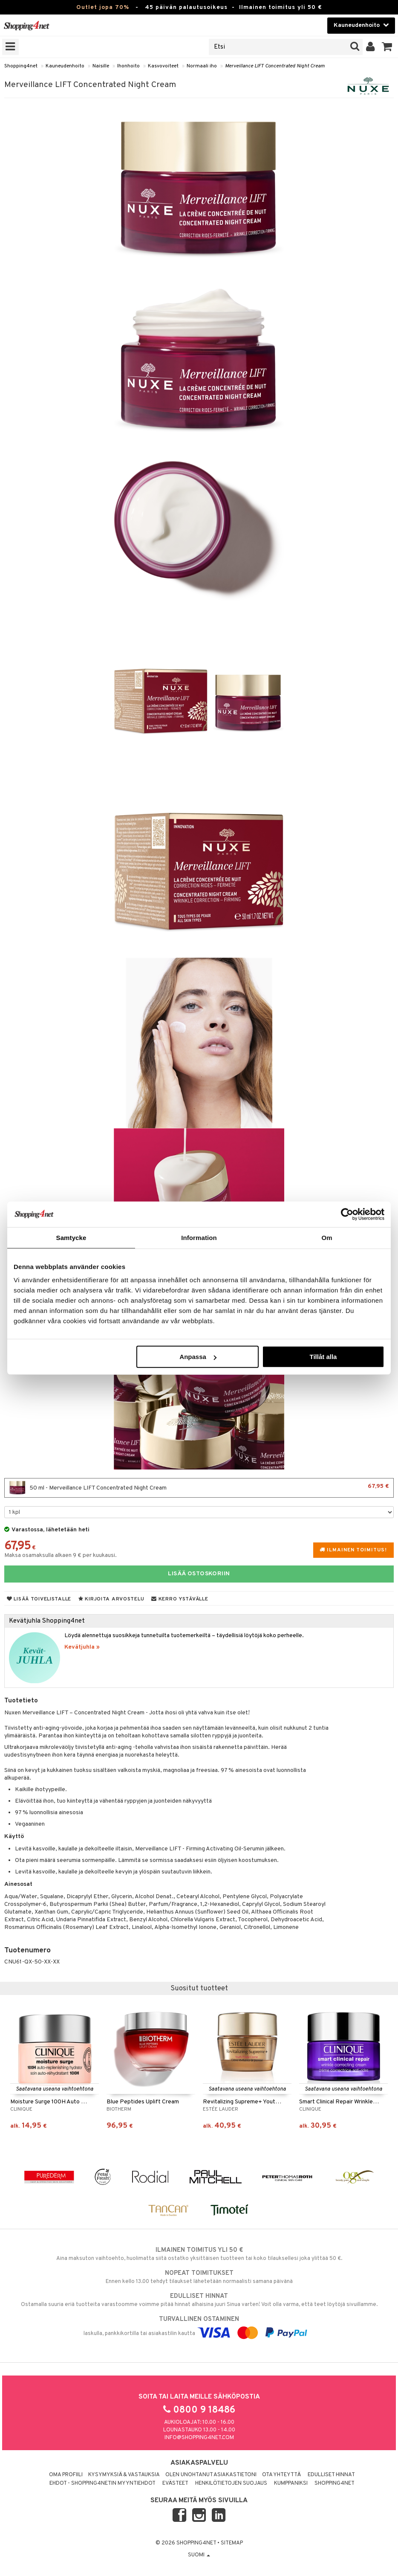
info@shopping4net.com (199, 2437)
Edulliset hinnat (331, 2474)
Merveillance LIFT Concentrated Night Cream (275, 66)
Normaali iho (202, 66)
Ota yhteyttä (281, 2474)
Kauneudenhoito (65, 66)
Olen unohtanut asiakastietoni (211, 2474)
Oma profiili (66, 2474)
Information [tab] (199, 1237)
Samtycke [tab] (71, 1237)
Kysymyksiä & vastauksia (124, 2474)
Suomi (199, 2555)
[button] (387, 47)
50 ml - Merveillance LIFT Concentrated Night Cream (199, 1487)
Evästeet (175, 2483)
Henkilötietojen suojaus (231, 2483)
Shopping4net (20, 66)
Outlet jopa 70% (102, 7)
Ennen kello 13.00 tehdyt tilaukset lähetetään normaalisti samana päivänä (199, 2277)
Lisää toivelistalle (39, 1599)
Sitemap (232, 2543)
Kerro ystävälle (179, 1599)
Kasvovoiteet (163, 66)
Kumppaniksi (291, 2483)
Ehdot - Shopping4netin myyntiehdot (102, 2483)
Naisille (100, 66)
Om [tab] (326, 1237)
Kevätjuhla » (82, 1647)
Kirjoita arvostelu (111, 1599)
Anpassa (197, 1356)
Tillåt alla (323, 1356)
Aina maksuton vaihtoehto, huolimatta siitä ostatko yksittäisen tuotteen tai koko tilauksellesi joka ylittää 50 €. (199, 2254)
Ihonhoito (128, 66)
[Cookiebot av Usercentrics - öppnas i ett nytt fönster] (347, 1214)
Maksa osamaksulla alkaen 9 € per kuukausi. (60, 1555)
